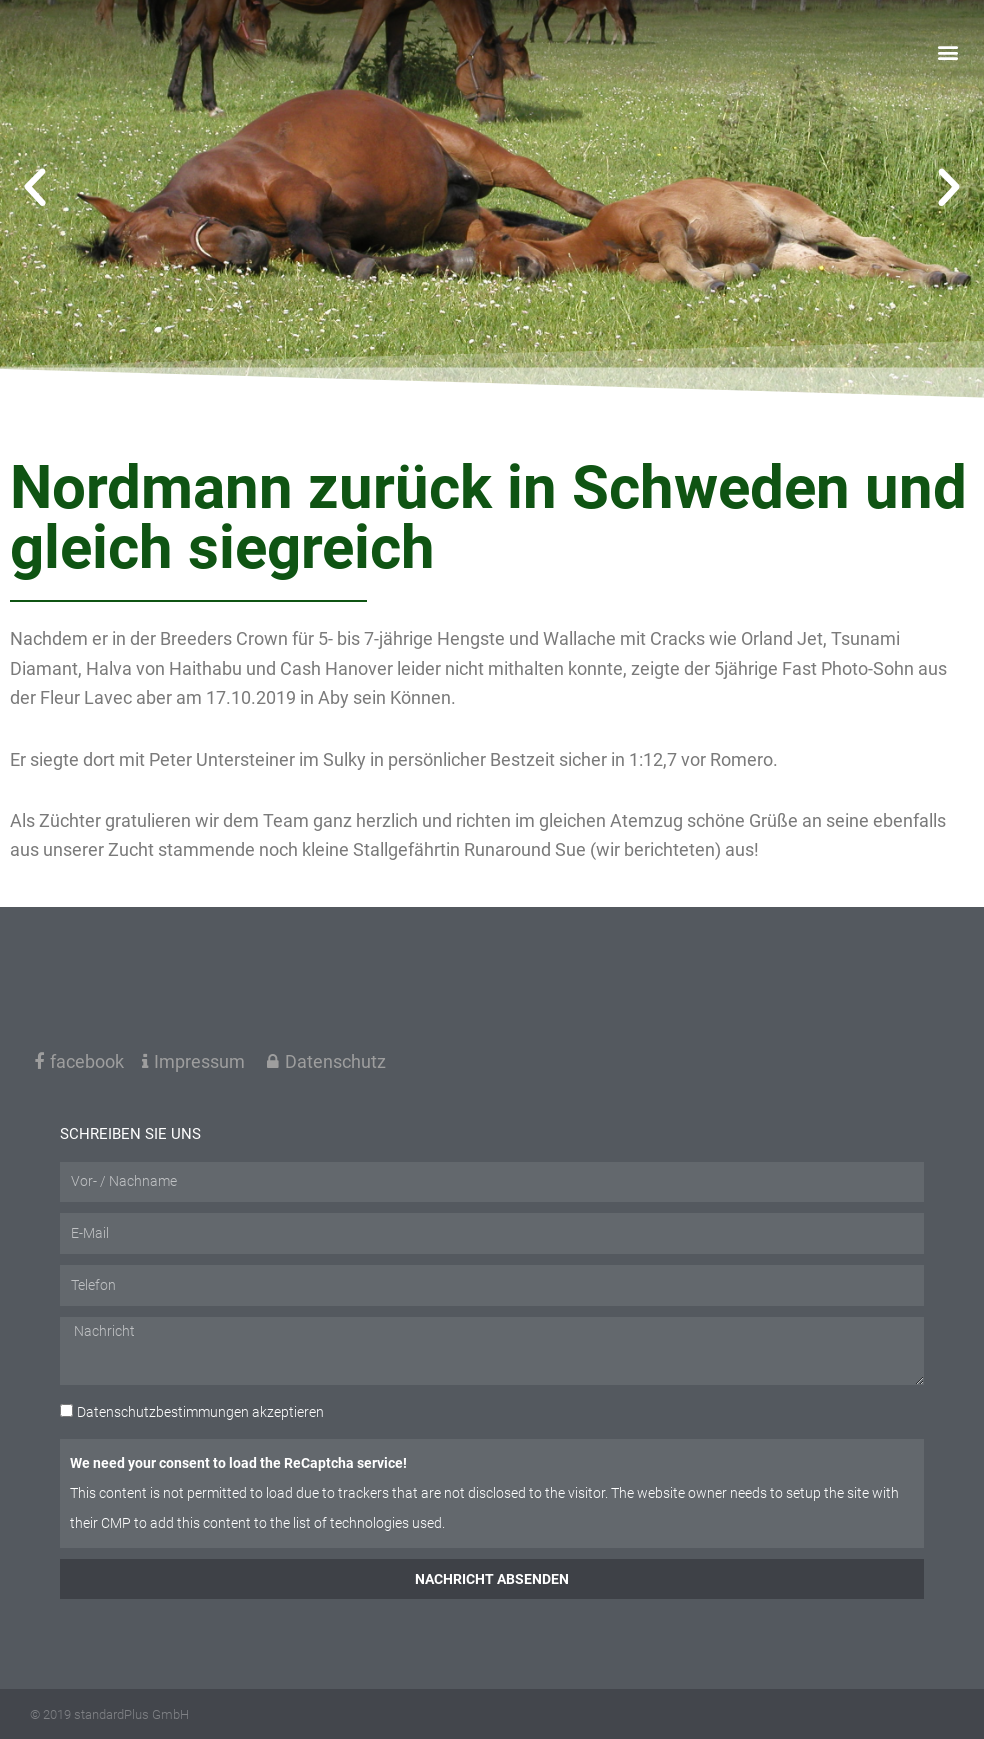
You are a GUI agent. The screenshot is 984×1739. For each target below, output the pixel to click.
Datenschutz (326, 1061)
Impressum (193, 1061)
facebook (79, 1061)
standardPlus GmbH (131, 1714)
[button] (947, 54)
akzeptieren (200, 1412)
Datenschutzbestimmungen (163, 1412)
